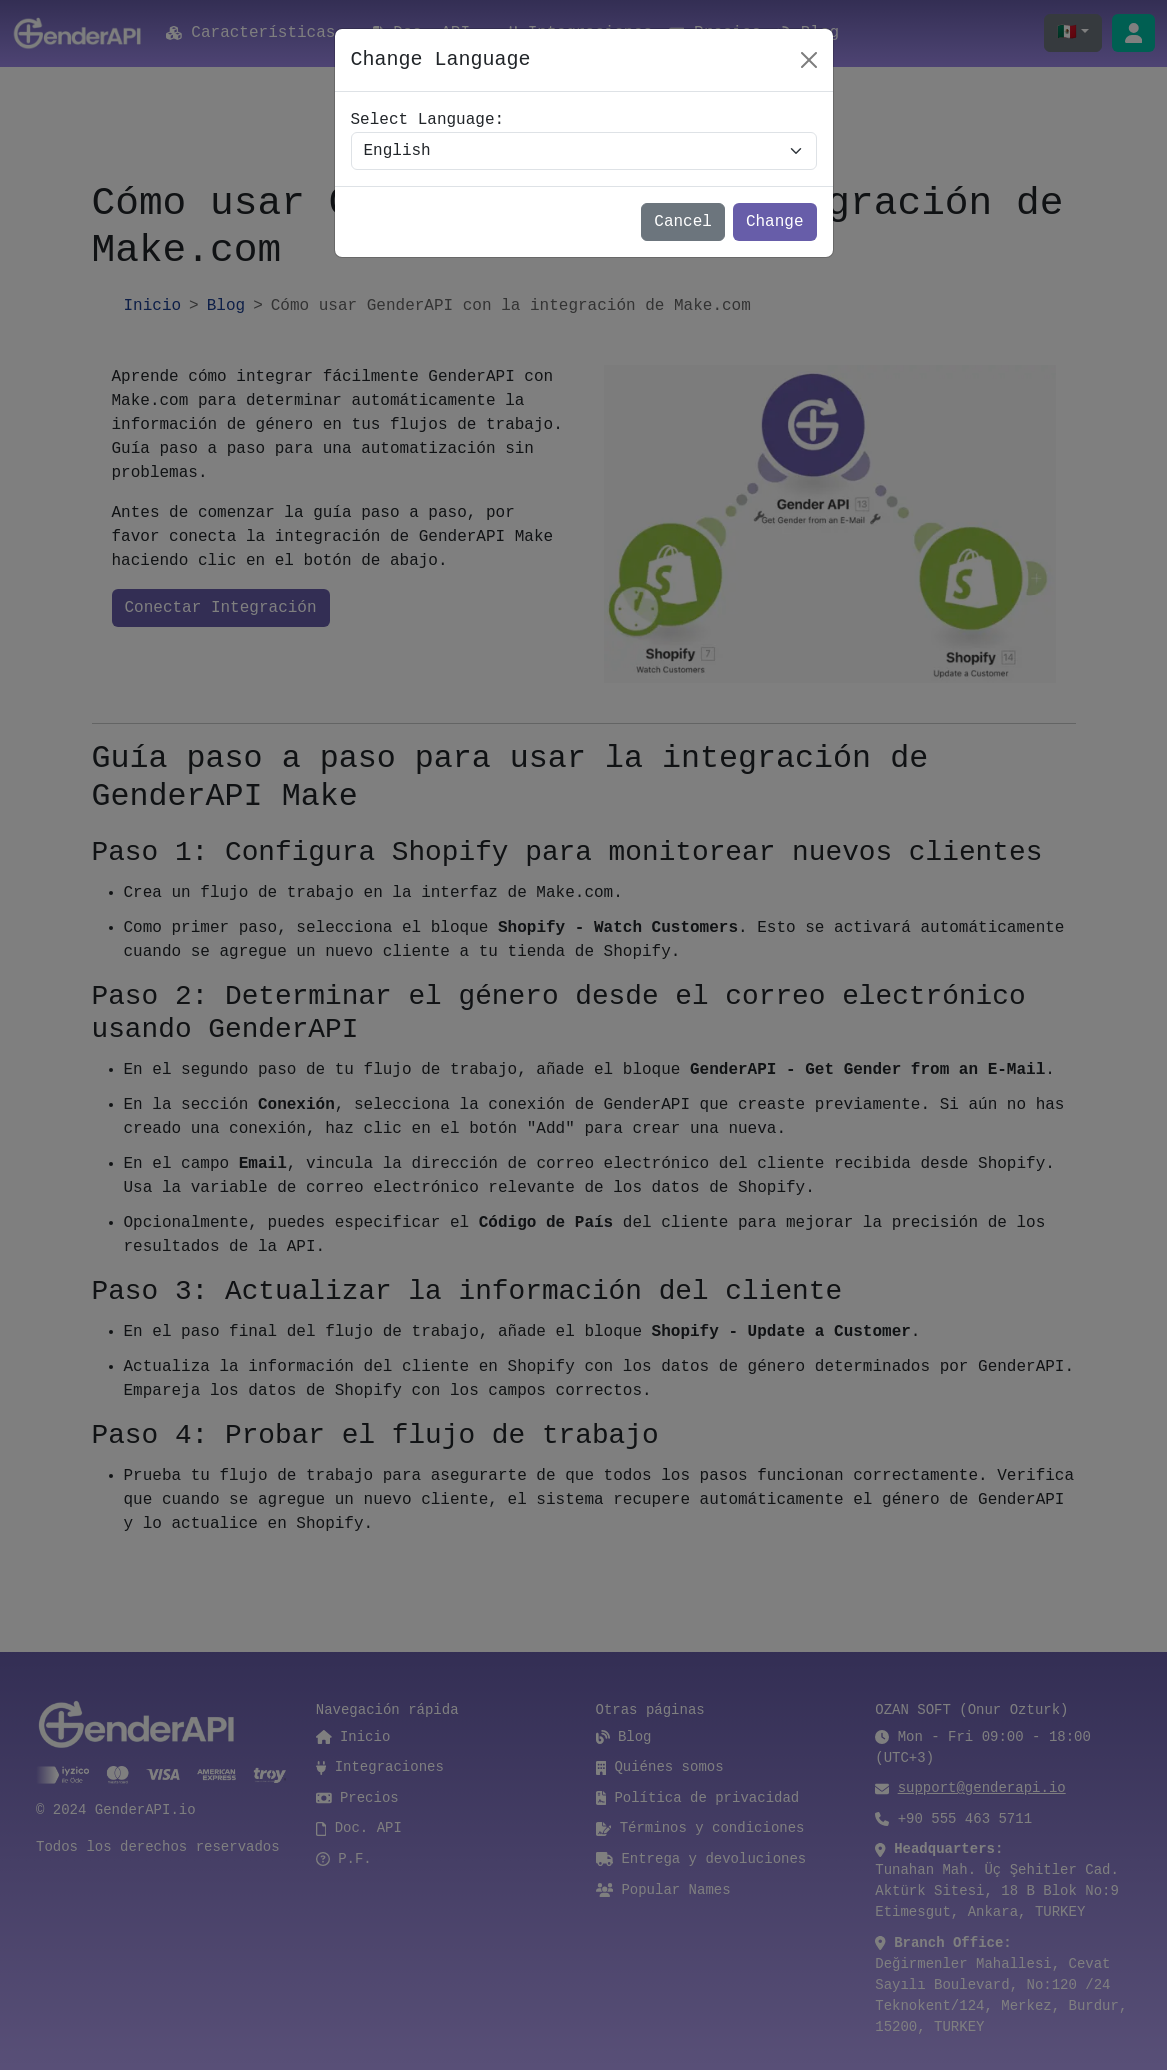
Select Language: (428, 120)
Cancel (683, 222)
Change (775, 222)
